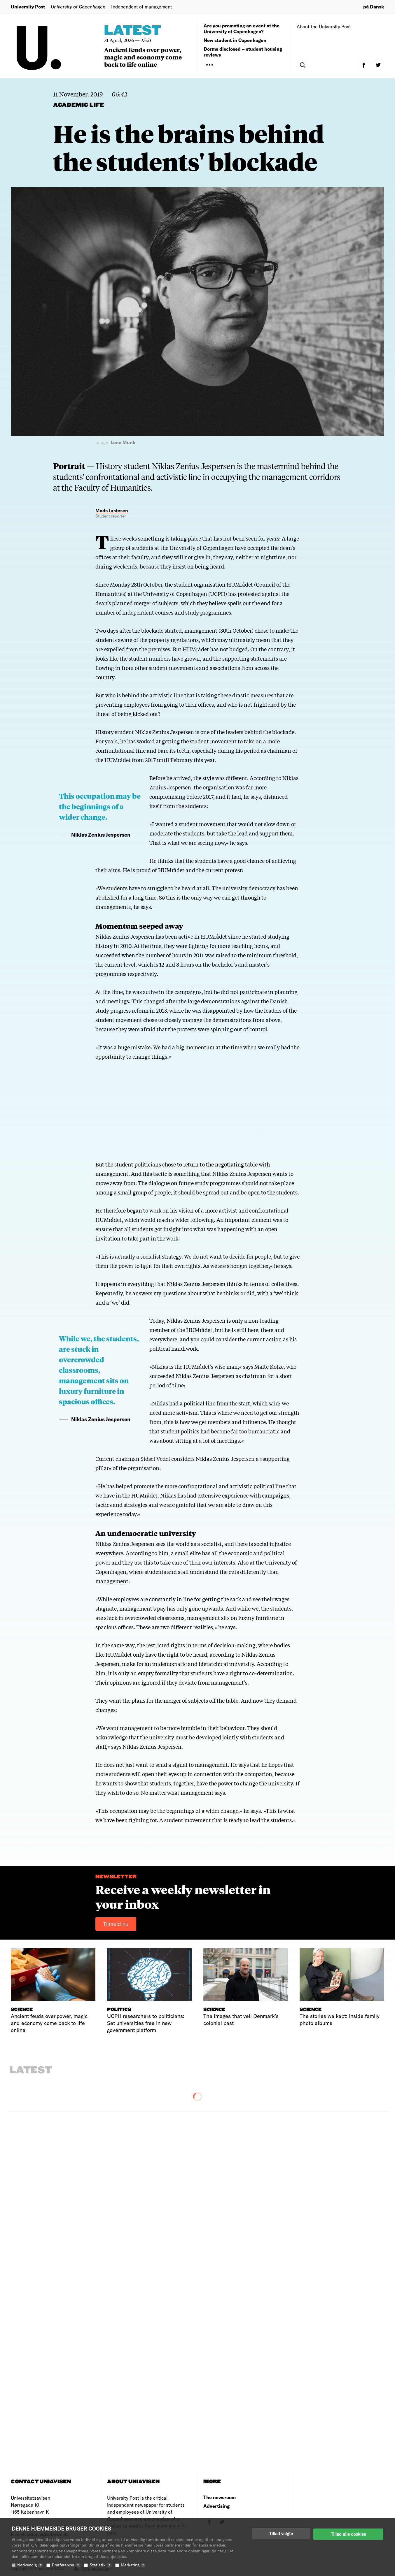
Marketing (133, 2564)
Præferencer (66, 2564)
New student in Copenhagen (235, 40)
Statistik (101, 2564)
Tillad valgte (281, 2533)
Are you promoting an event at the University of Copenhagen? (241, 28)
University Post (28, 6)
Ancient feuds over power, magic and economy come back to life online (143, 56)
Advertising (216, 2506)
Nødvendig (30, 2564)
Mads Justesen (111, 510)
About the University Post (324, 26)
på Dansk (373, 6)
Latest (132, 31)
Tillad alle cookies (348, 2533)
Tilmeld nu (116, 1924)
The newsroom (219, 2497)
